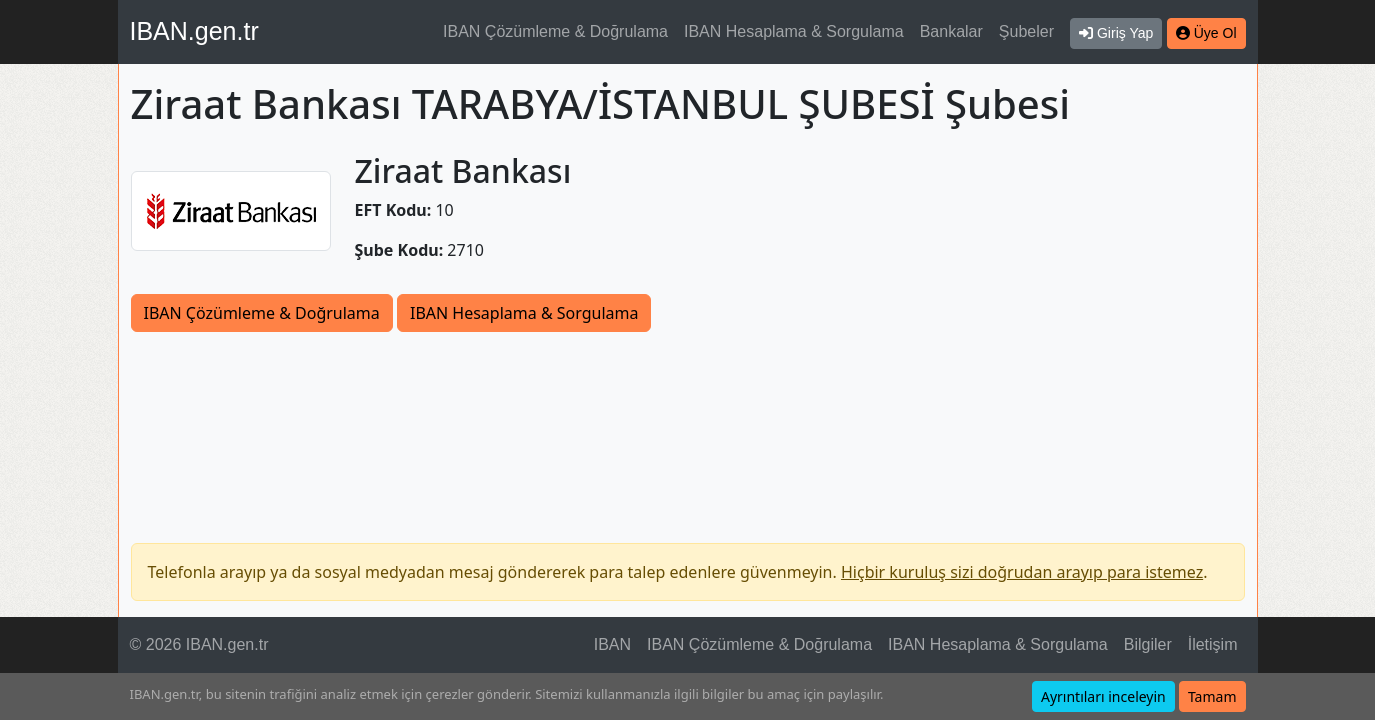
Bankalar (951, 31)
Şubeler (1026, 31)
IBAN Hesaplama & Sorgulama (794, 31)
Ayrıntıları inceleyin (1103, 696)
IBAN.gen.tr (194, 31)
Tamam (1212, 696)
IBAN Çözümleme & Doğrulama (555, 31)
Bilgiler (1148, 644)
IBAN (612, 644)
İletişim (1213, 644)
